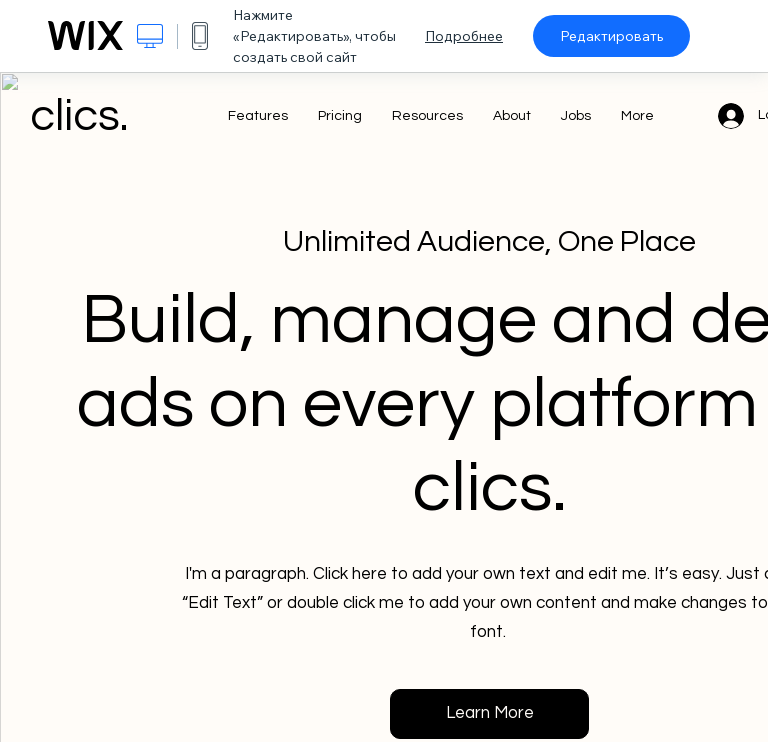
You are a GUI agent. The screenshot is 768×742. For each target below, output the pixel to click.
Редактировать (611, 36)
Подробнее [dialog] (464, 36)
